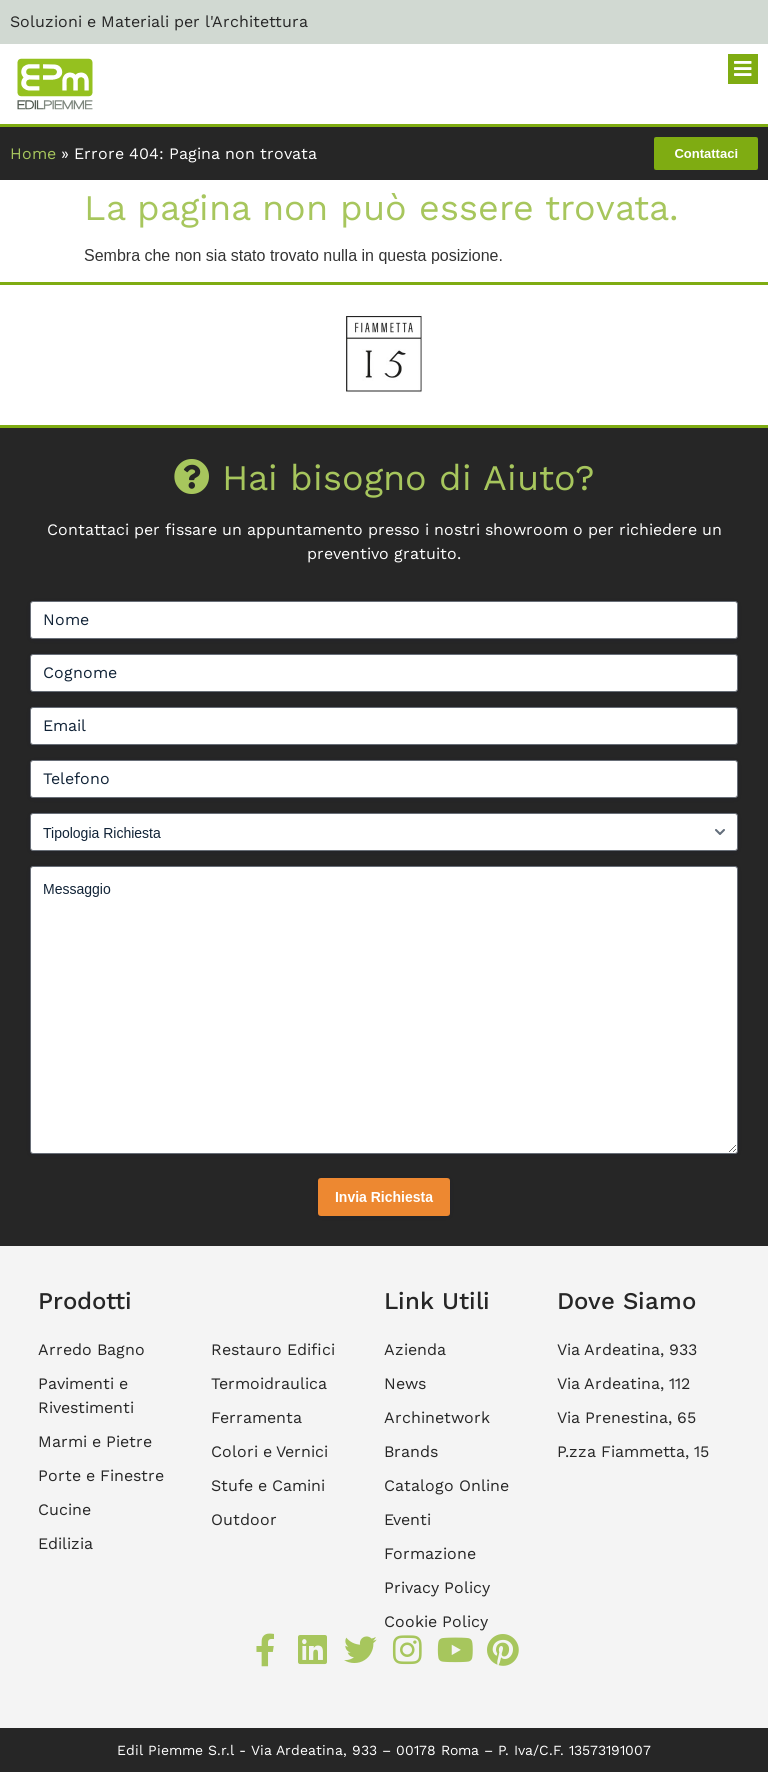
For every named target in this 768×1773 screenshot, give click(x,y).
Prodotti (85, 1301)
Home (33, 153)
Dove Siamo (626, 1301)
